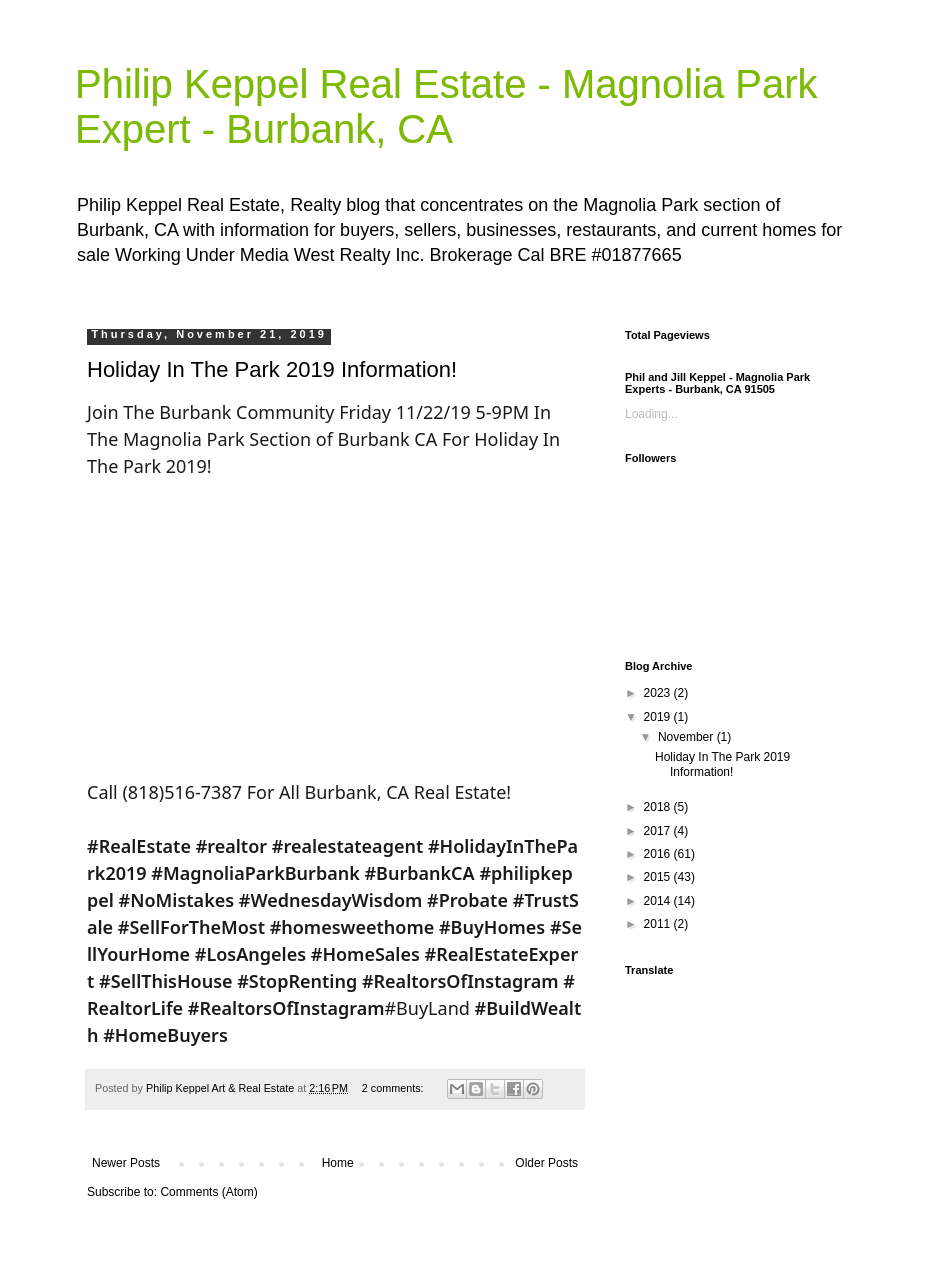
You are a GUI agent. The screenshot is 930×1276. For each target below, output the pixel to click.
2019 (659, 717)
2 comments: (394, 1088)
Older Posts (546, 1163)
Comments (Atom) (208, 1192)
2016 (659, 854)
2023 (659, 693)
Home (338, 1163)
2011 (659, 924)
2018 (659, 807)
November (687, 737)
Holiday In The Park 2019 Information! (272, 369)
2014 (659, 901)
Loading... (651, 414)
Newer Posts (126, 1163)
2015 (659, 877)
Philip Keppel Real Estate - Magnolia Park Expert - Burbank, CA (446, 106)
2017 (659, 831)
